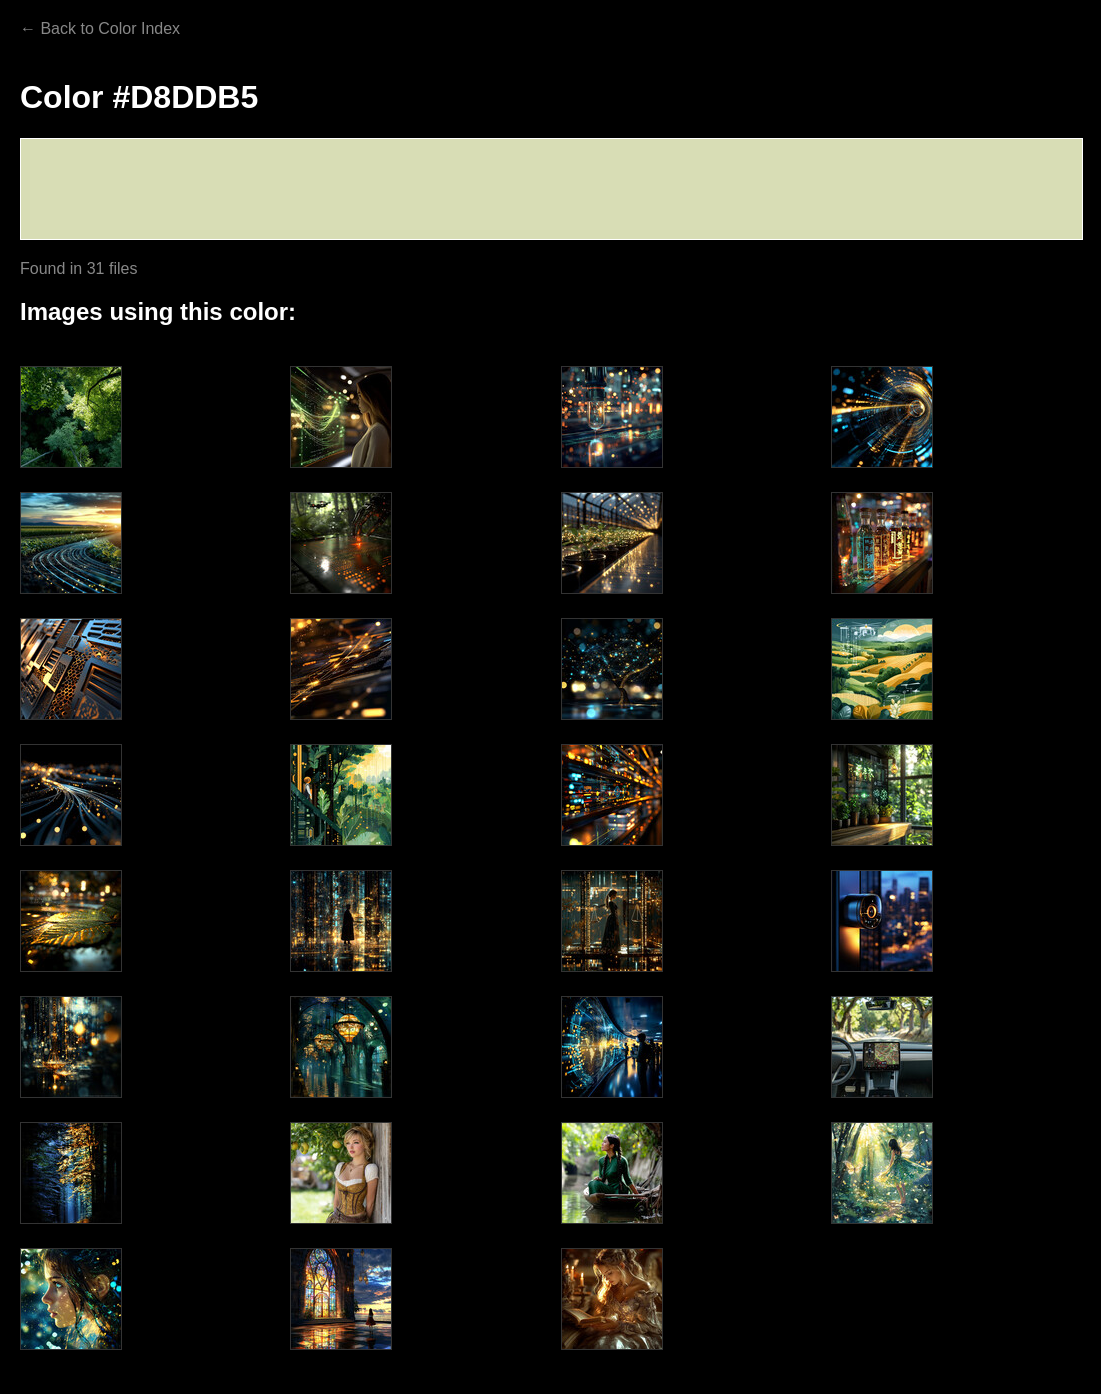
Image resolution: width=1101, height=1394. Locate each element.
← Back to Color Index (100, 28)
